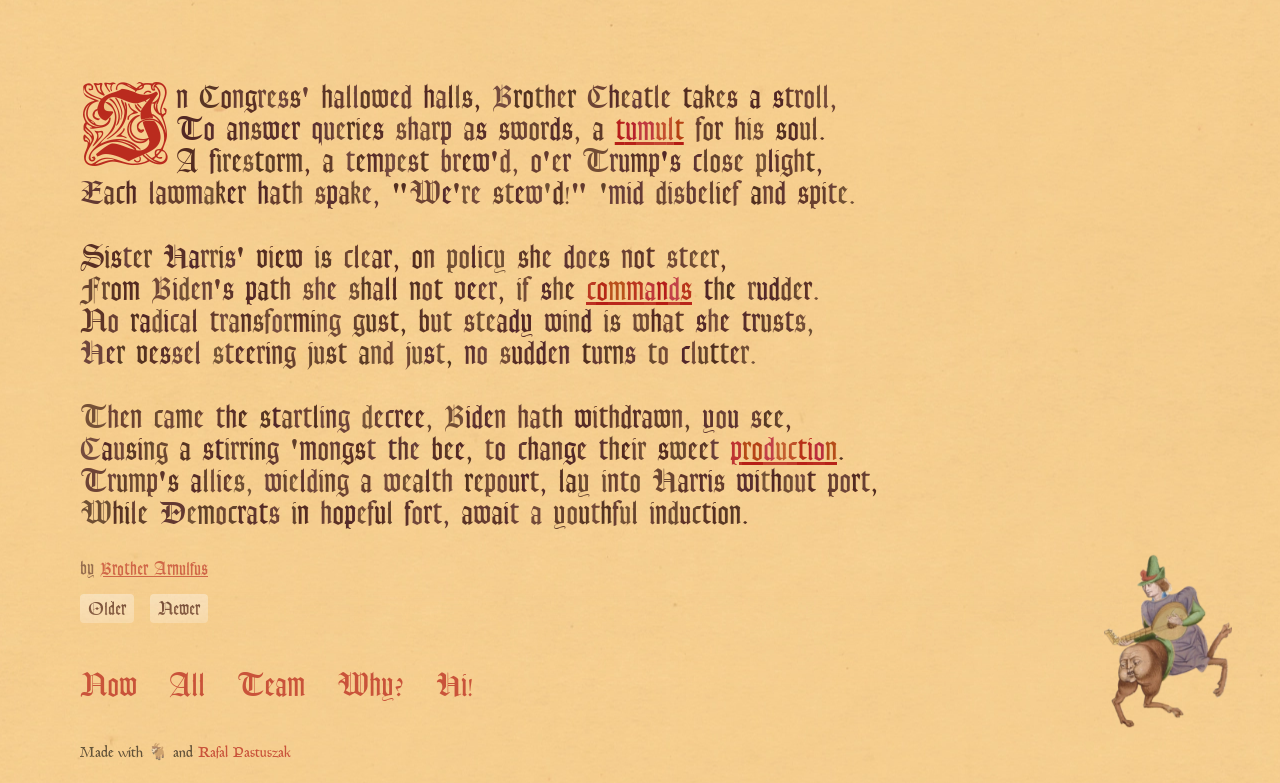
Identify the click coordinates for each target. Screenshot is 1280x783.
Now (108, 684)
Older (107, 608)
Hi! (454, 684)
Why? (370, 684)
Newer (179, 608)
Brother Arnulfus (154, 568)
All (187, 684)
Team (271, 684)
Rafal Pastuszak (244, 753)
